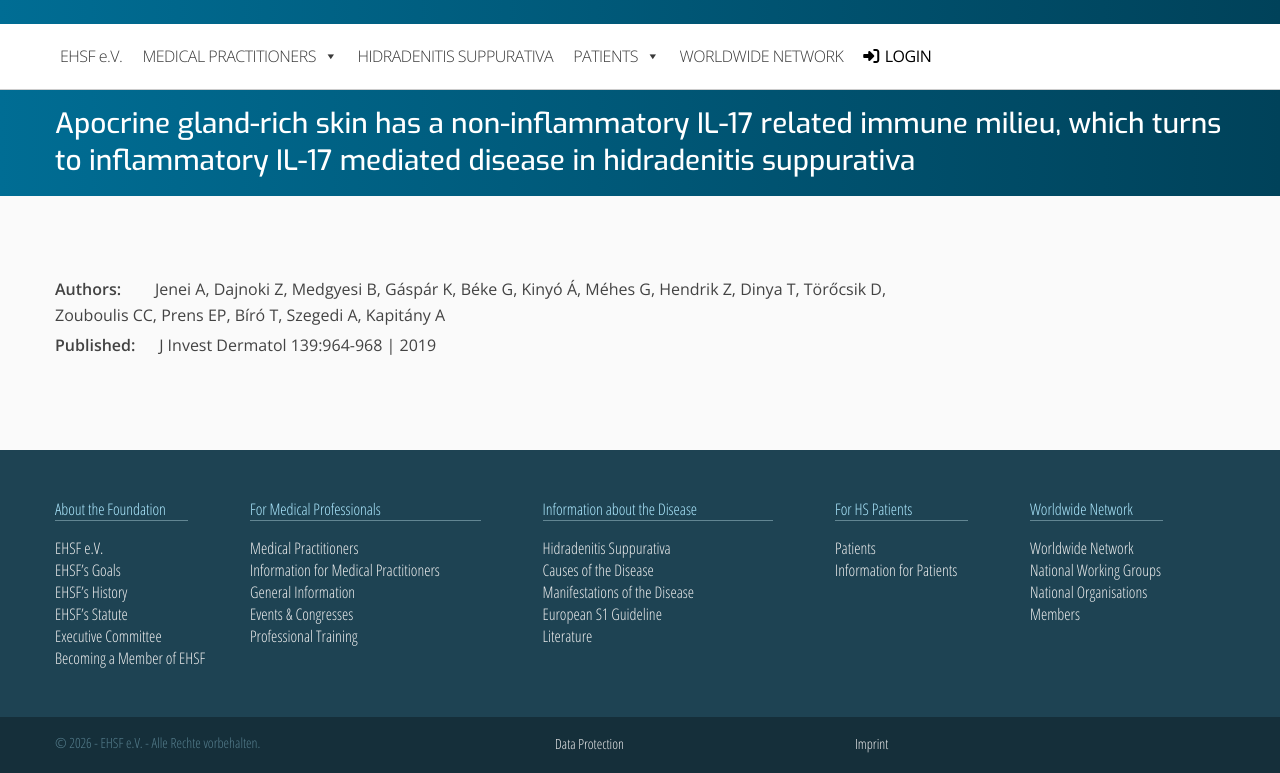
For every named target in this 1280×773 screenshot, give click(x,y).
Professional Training (304, 636)
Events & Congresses (301, 614)
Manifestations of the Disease (619, 592)
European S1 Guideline (602, 614)
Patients (855, 548)
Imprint (871, 744)
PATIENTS (616, 56)
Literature (568, 636)
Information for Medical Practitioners (345, 570)
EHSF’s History (91, 592)
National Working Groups (1095, 570)
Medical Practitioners (304, 548)
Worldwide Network (762, 56)
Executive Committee (108, 636)
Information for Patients (896, 570)
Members (1055, 614)
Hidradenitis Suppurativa (455, 56)
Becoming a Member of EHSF (130, 658)
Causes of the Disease (598, 570)
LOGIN (908, 56)
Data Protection (589, 744)
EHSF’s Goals (88, 570)
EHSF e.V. (91, 56)
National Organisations (1088, 592)
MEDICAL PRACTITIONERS (239, 56)
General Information (302, 592)
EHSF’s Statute (91, 614)
